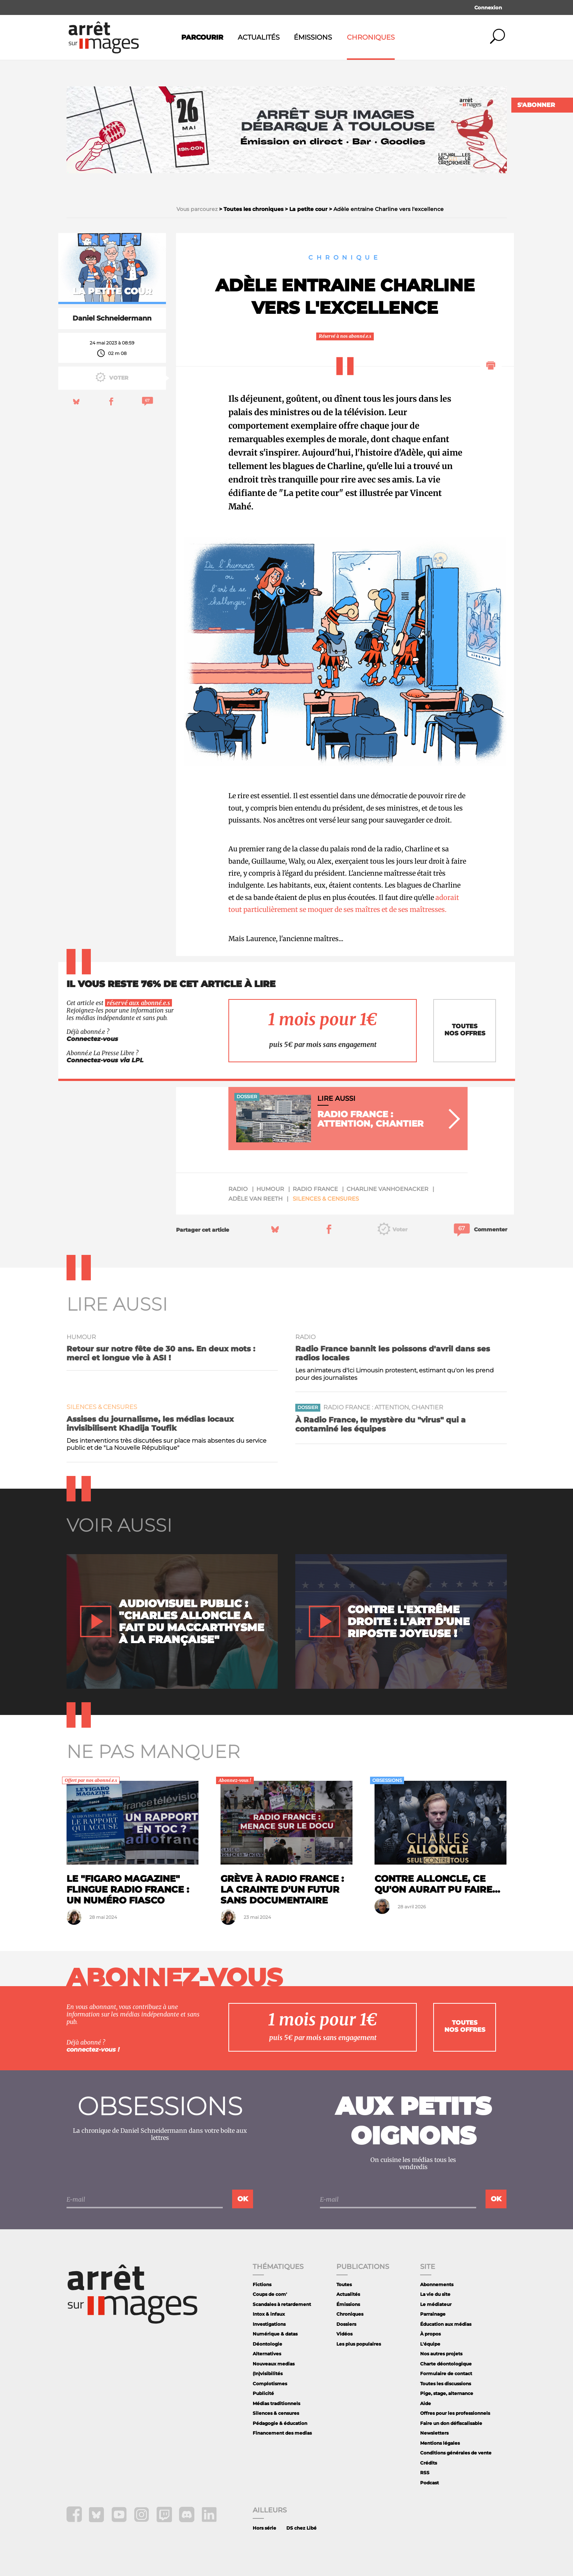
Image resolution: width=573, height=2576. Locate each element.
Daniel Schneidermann (112, 318)
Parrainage (433, 2314)
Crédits (428, 2463)
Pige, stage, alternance (446, 2393)
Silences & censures (326, 1198)
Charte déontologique (446, 2364)
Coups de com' (270, 2294)
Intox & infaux (269, 2314)
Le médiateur (436, 2304)
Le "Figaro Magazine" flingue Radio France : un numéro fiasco (128, 1889)
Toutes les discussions (445, 2383)
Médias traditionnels (276, 2403)
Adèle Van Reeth (255, 1198)
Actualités (259, 37)
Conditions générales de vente (456, 2453)
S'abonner (536, 104)
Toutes (344, 2284)
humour (270, 1188)
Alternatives (267, 2353)
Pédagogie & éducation (280, 2423)
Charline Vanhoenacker (387, 1188)
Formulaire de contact (446, 2373)
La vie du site (435, 2294)
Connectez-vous (92, 1038)
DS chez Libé (301, 2528)
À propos (430, 2334)
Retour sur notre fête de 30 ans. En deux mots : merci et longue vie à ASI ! (161, 1353)
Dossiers (346, 2324)
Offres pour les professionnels (455, 2413)
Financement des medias (282, 2433)
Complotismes (270, 2383)
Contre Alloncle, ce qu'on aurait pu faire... (437, 1884)
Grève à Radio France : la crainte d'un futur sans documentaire (282, 1889)
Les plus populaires (358, 2344)
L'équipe (430, 2344)
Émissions (313, 37)
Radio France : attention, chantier (383, 1407)
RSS (424, 2472)
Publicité (263, 2393)
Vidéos (344, 2334)
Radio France (315, 1188)
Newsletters (434, 2433)
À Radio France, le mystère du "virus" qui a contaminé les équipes (380, 1424)
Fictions (262, 2284)
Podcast (429, 2482)
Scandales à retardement (282, 2304)
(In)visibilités (268, 2373)
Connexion (488, 7)
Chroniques (371, 37)
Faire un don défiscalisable (451, 2423)
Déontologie (267, 2344)
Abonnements (436, 2284)
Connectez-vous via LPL (105, 1060)
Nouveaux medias (274, 2364)
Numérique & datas (275, 2334)
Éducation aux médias (445, 2324)
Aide (425, 2403)
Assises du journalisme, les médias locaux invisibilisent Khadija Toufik (150, 1424)
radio (238, 1188)
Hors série (264, 2528)
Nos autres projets (441, 2353)
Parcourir (202, 37)
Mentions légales (440, 2443)
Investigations (269, 2324)
